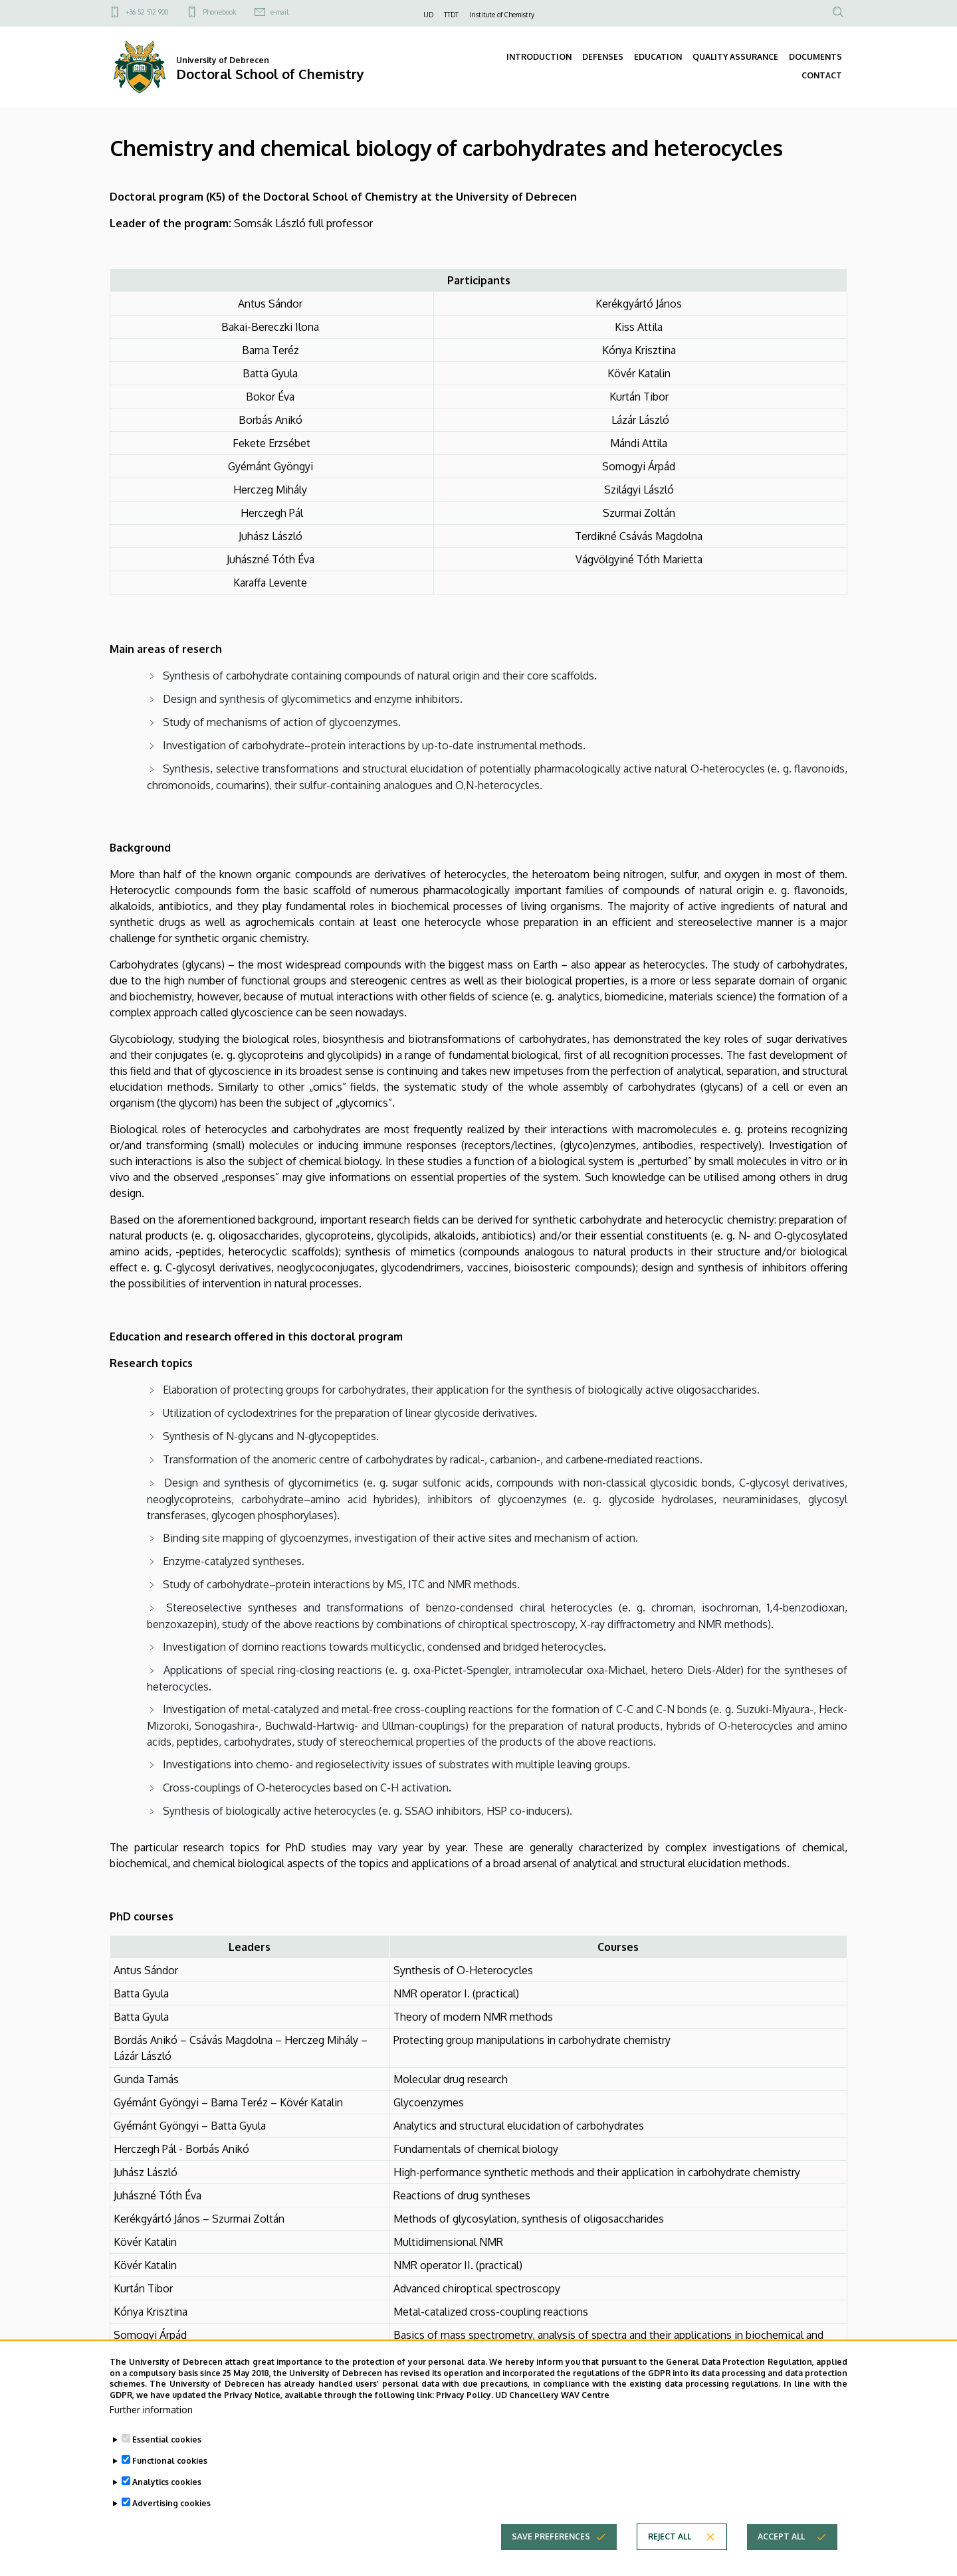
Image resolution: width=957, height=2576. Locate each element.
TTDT (451, 15)
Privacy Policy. (464, 2408)
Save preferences (551, 2549)
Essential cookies (166, 2452)
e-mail (279, 12)
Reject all (669, 2549)
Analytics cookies (166, 2495)
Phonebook (219, 12)
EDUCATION (658, 57)
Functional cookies (169, 2473)
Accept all (781, 2549)
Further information (151, 2422)
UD (428, 15)
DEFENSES (602, 57)
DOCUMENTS (815, 57)
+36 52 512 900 (147, 12)
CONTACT (821, 75)
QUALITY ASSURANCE (735, 57)
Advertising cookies (171, 2516)
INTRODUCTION (539, 57)
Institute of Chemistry (501, 15)
